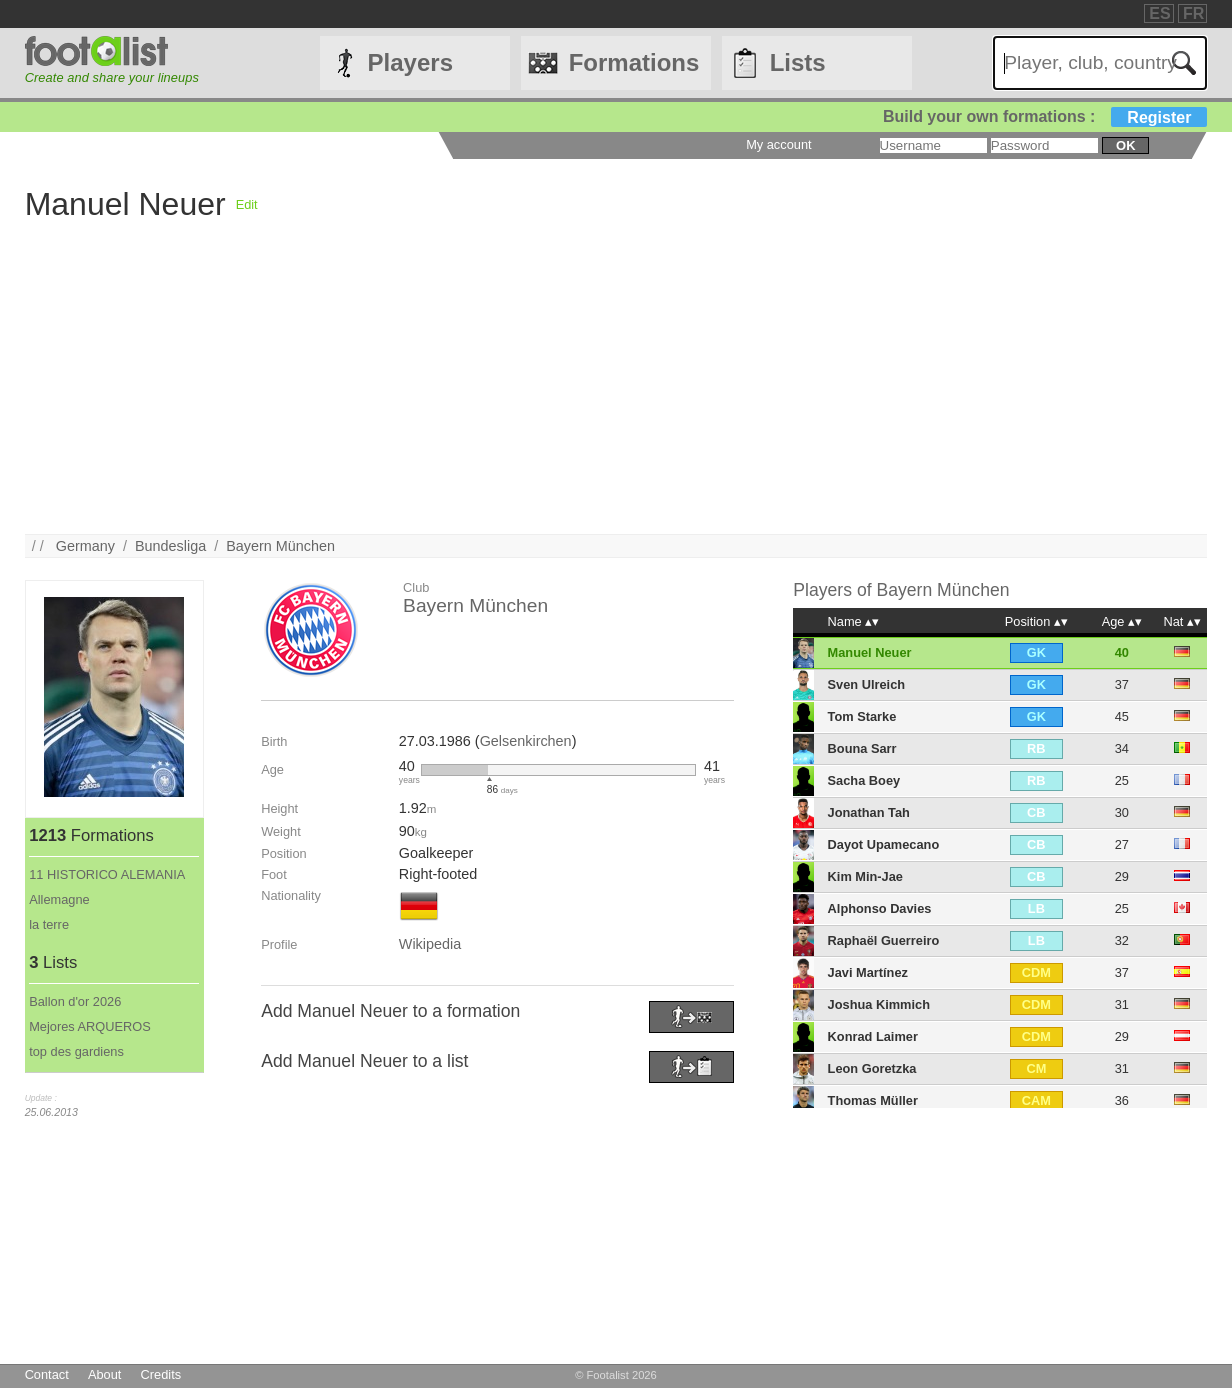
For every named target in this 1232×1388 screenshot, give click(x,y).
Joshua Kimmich (879, 1004)
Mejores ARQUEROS (90, 1026)
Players (410, 62)
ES (1159, 13)
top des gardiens (76, 1051)
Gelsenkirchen (526, 741)
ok (1125, 145)
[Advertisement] (616, 394)
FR (1193, 13)
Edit (247, 204)
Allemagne (59, 899)
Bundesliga (170, 546)
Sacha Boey (864, 780)
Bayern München (280, 546)
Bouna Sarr (862, 748)
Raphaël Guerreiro (884, 940)
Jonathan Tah (869, 812)
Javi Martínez (868, 972)
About (104, 1374)
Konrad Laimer (873, 1036)
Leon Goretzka (872, 1068)
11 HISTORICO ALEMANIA (107, 874)
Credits (161, 1374)
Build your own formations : (1045, 116)
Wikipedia (430, 944)
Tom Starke (862, 716)
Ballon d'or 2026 (75, 1001)
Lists (798, 62)
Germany (85, 546)
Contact (47, 1374)
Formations (634, 62)
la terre (49, 924)
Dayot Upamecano (884, 844)
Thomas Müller (873, 1100)
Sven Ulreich (867, 684)
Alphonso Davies (880, 908)
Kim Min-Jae (865, 876)
